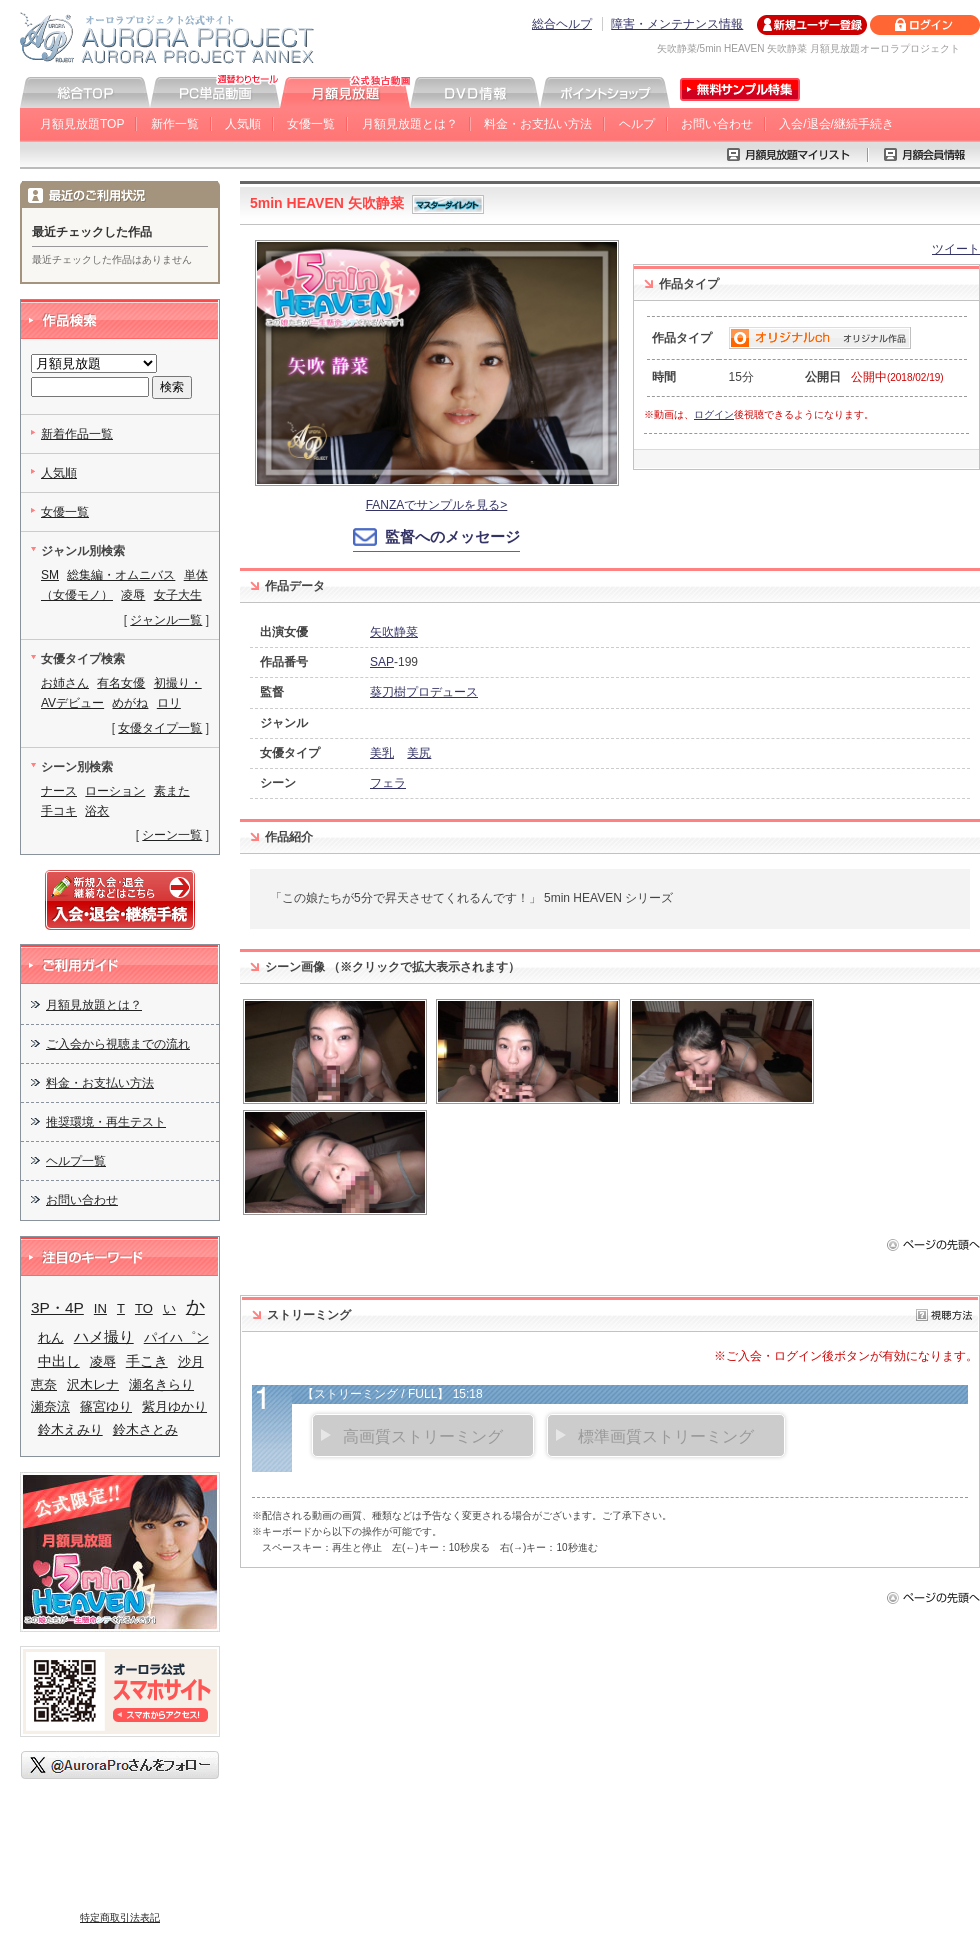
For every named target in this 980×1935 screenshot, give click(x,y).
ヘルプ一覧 (76, 1161)
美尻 (419, 753)
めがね (130, 703)
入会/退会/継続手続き (836, 124)
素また (172, 791)
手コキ (59, 811)
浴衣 (97, 811)
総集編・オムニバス (121, 575)
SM (50, 575)
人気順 (243, 124)
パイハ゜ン (176, 1337)
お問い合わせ (717, 124)
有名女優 (121, 683)
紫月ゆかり (174, 1406)
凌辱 (133, 595)
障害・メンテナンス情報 (677, 24)
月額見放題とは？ (410, 124)
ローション (115, 791)
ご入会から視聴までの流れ (118, 1044)
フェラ (388, 783)
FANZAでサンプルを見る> (437, 505)
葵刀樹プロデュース (424, 692)
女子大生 (178, 595)
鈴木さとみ (145, 1429)
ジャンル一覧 (166, 620)
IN (100, 1308)
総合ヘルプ (562, 24)
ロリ (169, 703)
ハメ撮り (104, 1336)
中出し (59, 1361)
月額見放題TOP (82, 124)
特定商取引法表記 (120, 1917)
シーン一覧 (172, 835)
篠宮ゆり (106, 1406)
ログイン (714, 414)
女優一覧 (311, 124)
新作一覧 (175, 124)
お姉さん (65, 683)
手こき (147, 1361)
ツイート (956, 249)
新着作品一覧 (77, 434)
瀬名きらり (161, 1384)
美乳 (382, 753)
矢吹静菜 (394, 632)
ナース (59, 791)
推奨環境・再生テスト (106, 1122)
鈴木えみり (70, 1429)
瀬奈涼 (50, 1406)
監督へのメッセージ (452, 536)
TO (144, 1308)
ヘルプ (637, 124)
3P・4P (57, 1307)
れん (51, 1337)
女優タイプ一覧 (160, 728)
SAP (382, 662)
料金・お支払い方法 (538, 124)
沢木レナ (93, 1384)
